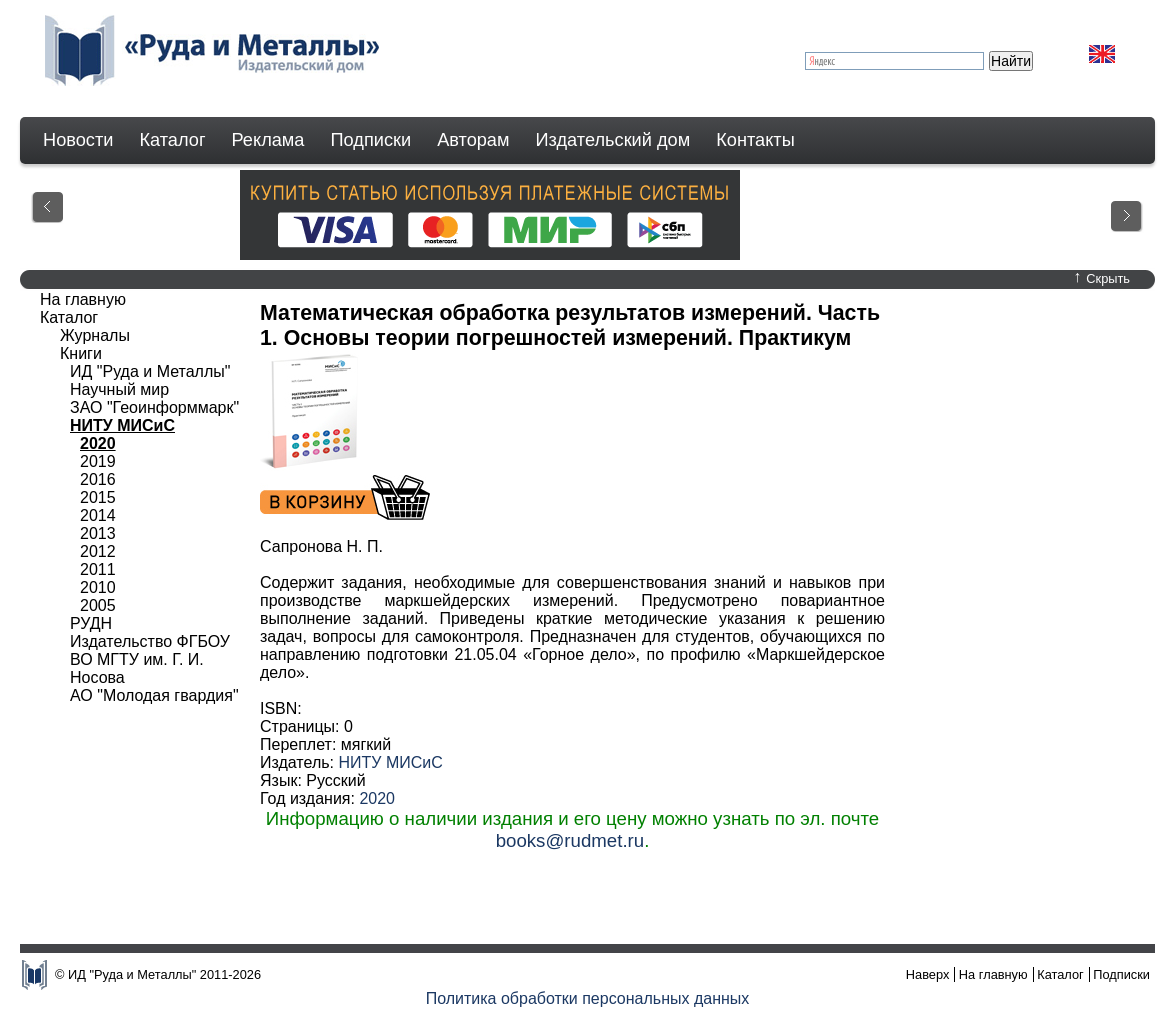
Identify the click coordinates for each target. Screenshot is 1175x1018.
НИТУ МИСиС (390, 762)
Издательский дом (613, 140)
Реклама (268, 140)
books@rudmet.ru (570, 840)
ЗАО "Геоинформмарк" (154, 407)
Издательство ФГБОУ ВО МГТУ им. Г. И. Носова (150, 659)
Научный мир (119, 389)
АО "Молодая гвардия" (154, 695)
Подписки (371, 140)
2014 (98, 515)
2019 (98, 461)
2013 (98, 533)
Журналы (95, 335)
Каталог (172, 140)
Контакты (755, 140)
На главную (83, 299)
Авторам (473, 140)
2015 (98, 497)
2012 (98, 551)
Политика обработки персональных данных (588, 998)
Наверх (928, 974)
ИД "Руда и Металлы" (150, 371)
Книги (81, 353)
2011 (98, 569)
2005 (98, 605)
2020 (377, 798)
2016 (98, 479)
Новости (78, 140)
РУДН (91, 623)
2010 (98, 587)
